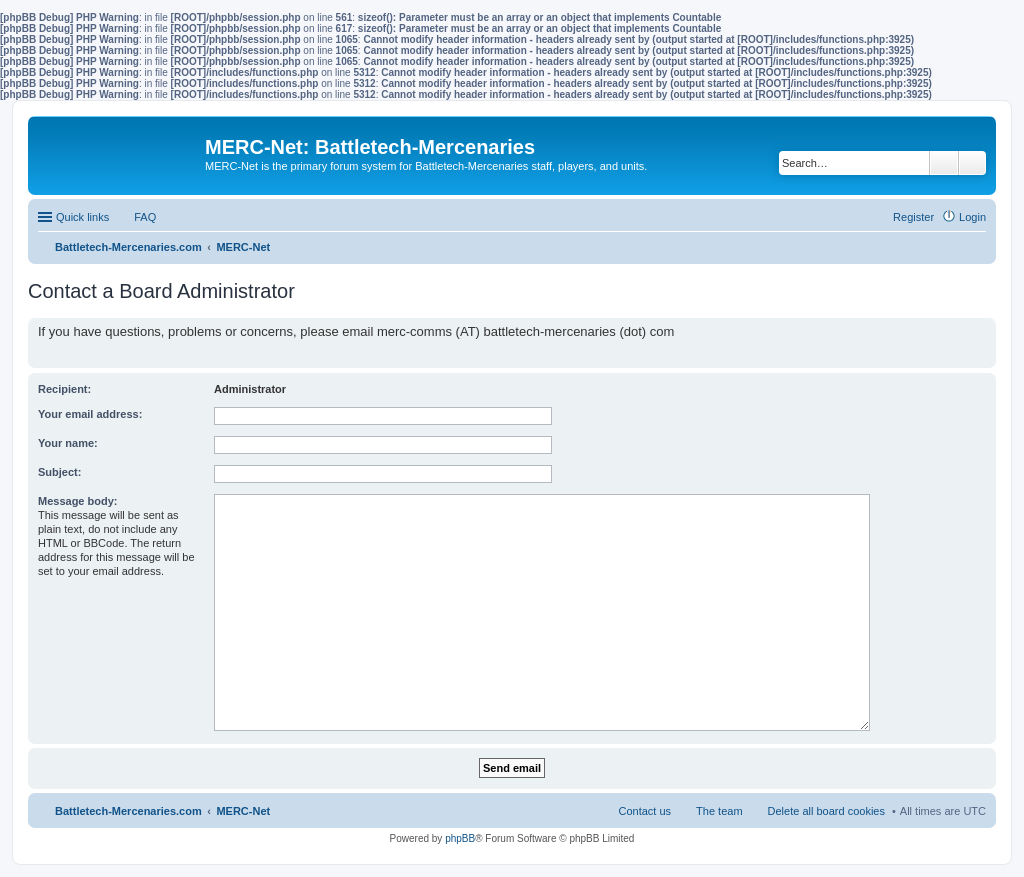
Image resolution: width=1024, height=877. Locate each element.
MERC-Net (243, 811)
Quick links (82, 217)
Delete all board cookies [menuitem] (826, 811)
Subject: (59, 472)
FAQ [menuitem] (145, 217)
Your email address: (90, 414)
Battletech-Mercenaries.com (128, 811)
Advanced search (972, 163)
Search (944, 163)
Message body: (77, 501)
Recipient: (64, 389)
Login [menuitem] (972, 217)
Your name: (68, 443)
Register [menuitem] (913, 217)
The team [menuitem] (719, 811)
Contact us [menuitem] (644, 811)
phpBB (460, 838)
